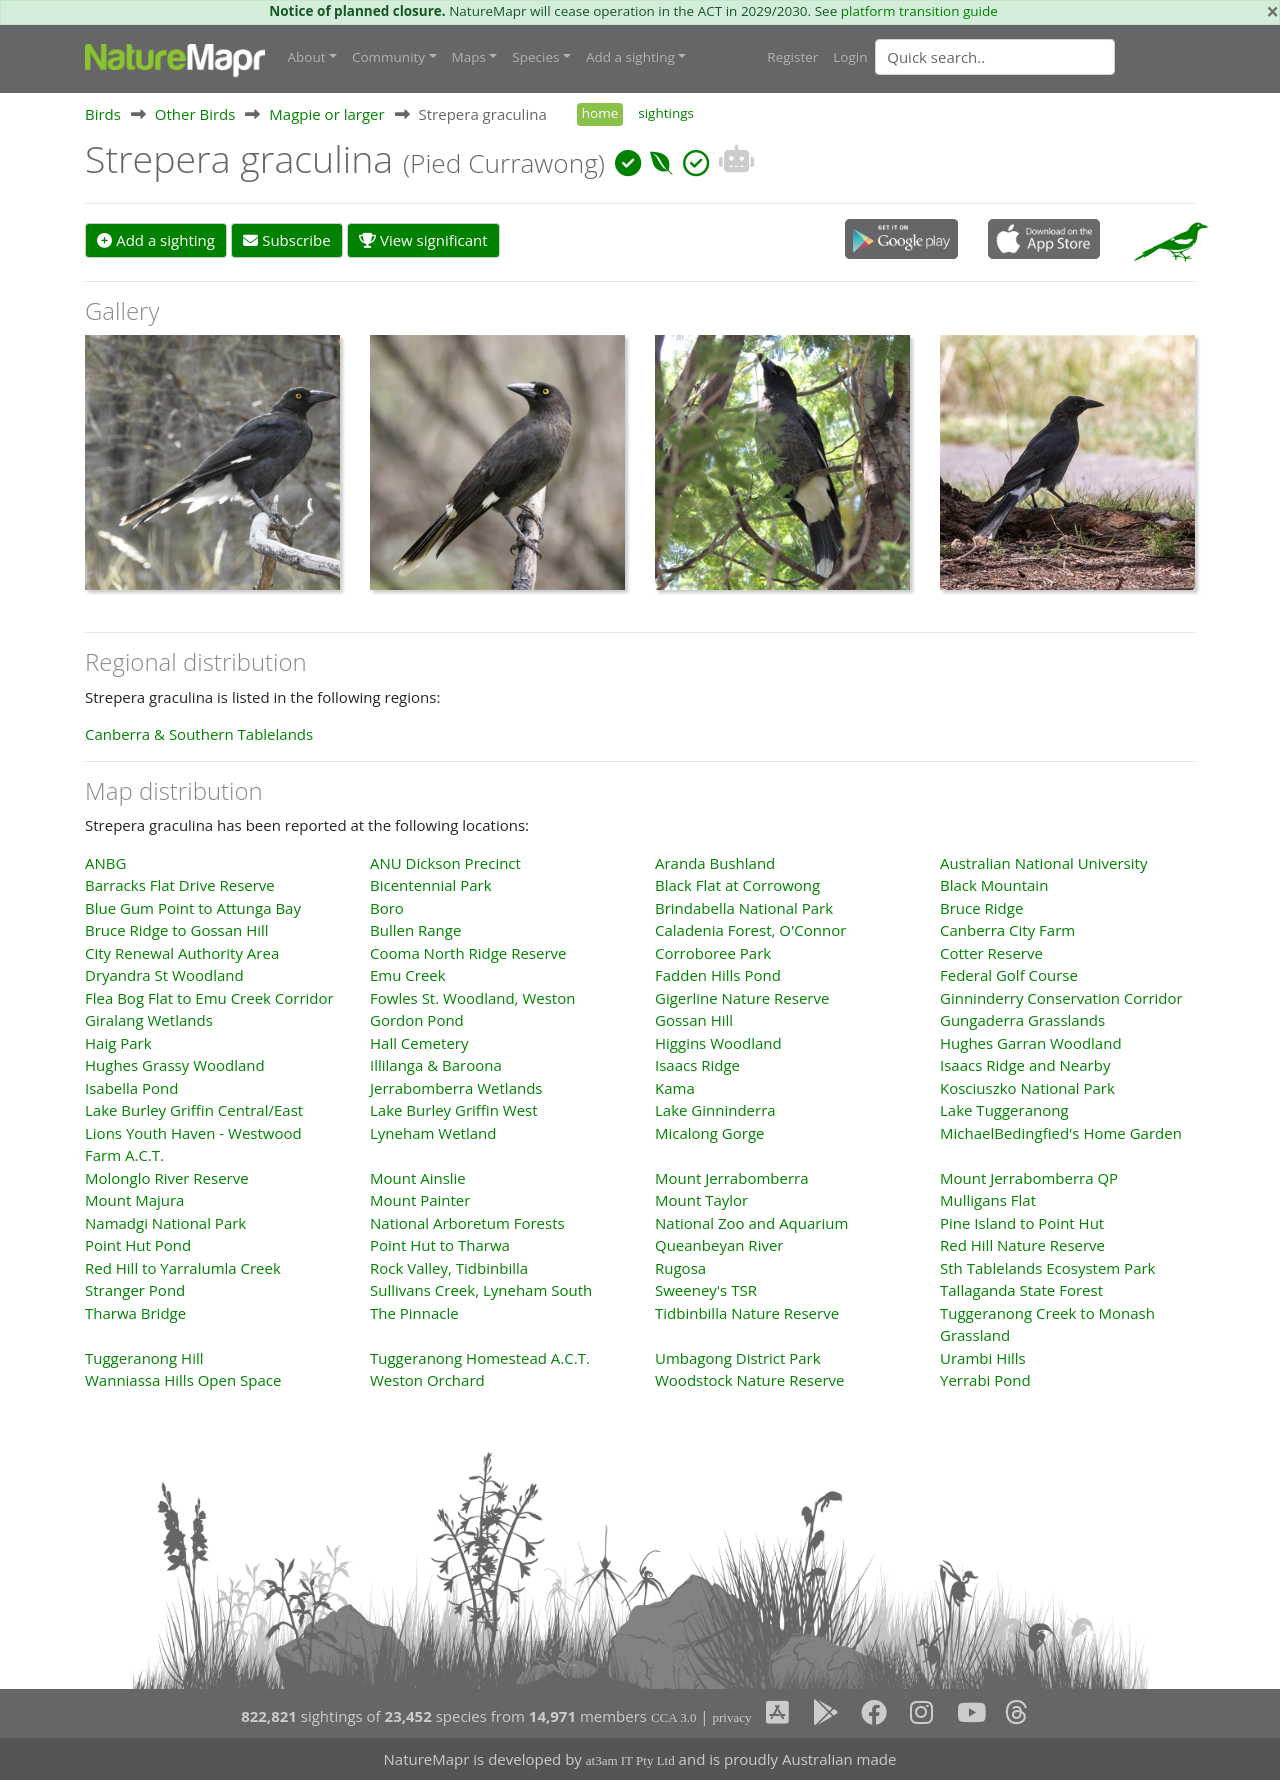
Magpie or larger (326, 114)
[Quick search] (995, 57)
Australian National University (1043, 863)
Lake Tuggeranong (1004, 1110)
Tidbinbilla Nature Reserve (747, 1313)
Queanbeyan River (719, 1245)
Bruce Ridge (981, 908)
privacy (731, 1717)
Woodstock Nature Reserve (749, 1380)
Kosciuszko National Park (1027, 1088)
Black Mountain (994, 885)
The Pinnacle (414, 1313)
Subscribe (286, 240)
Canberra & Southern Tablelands (199, 734)
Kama (675, 1088)
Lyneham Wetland (433, 1133)
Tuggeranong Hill (144, 1358)
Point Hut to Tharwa (440, 1245)
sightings (666, 113)
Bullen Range (415, 930)
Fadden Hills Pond (718, 975)
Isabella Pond (132, 1088)
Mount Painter (420, 1200)
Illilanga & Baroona (436, 1065)
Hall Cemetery (419, 1043)
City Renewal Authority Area (182, 953)
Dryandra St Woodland (164, 975)
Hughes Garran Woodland (1031, 1043)
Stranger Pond (135, 1290)
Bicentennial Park (431, 885)
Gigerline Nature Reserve (742, 998)
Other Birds (195, 114)
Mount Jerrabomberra (732, 1178)
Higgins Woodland (718, 1043)
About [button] (307, 57)
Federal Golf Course (1009, 975)
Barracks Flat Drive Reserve (180, 885)
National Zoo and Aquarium (751, 1223)
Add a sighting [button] (630, 57)
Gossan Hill (694, 1020)
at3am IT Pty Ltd (630, 1760)
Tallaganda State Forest (1021, 1290)
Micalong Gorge (709, 1133)
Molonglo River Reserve (167, 1178)
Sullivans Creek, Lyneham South (481, 1290)
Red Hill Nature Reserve (1022, 1245)
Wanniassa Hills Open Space (183, 1380)
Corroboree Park (713, 953)
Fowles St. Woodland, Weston (472, 998)
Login (850, 57)
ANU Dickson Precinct (445, 863)
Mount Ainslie (418, 1178)
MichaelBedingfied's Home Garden (1061, 1133)
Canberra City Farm (1007, 930)
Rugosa (680, 1268)
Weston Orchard (427, 1380)
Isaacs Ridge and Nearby (1025, 1065)
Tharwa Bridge (135, 1313)
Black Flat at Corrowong (737, 885)
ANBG (105, 863)
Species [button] (535, 57)
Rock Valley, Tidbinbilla (449, 1268)
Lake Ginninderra (715, 1110)
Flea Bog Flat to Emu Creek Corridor (209, 998)
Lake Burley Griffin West (454, 1110)
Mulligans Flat (988, 1200)
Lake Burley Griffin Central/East (194, 1110)
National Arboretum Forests (467, 1223)
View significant (423, 240)
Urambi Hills (983, 1358)
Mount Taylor (701, 1200)
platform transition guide (919, 11)
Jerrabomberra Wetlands (456, 1088)
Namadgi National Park (165, 1223)
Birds (103, 114)
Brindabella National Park (744, 908)
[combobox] (1035, 57)
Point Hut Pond (138, 1245)
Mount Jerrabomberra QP (1029, 1178)
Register (792, 57)
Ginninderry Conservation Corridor (1061, 998)
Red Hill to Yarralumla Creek (183, 1268)
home (600, 113)
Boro (387, 908)
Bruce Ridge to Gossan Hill (177, 930)
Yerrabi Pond (985, 1380)
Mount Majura (134, 1200)
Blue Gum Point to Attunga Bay (193, 908)
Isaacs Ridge (697, 1065)
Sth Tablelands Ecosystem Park (1047, 1268)
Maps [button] (469, 57)
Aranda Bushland (715, 863)
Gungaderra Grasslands (1022, 1020)
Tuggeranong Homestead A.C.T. (480, 1358)
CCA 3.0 (674, 1717)
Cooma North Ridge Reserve (468, 953)
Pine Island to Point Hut (1022, 1223)
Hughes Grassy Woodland (175, 1065)
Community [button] (388, 57)
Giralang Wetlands (149, 1020)
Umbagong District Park (738, 1358)
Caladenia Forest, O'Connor (750, 930)
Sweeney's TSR (706, 1290)
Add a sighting (156, 240)
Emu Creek (408, 975)
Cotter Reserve (991, 953)
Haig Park (118, 1043)
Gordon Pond (417, 1020)
